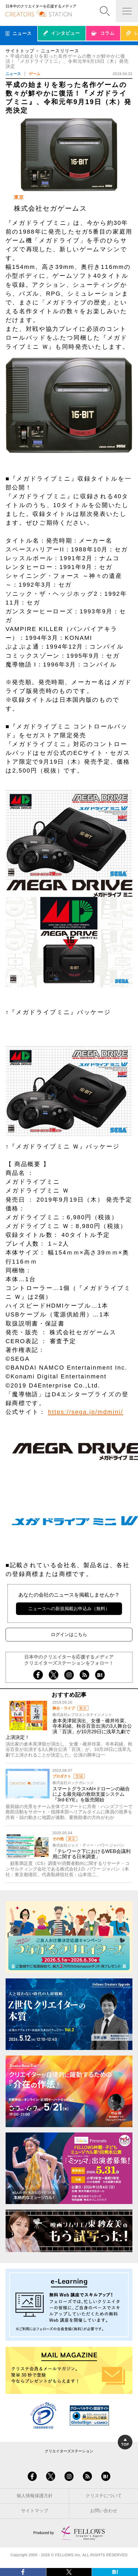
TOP (125, 2442)
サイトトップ (20, 50)
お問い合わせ (103, 2510)
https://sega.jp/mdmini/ (85, 1412)
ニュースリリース (60, 50)
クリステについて (104, 2495)
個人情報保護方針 (35, 2495)
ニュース (13, 74)
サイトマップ (34, 2510)
